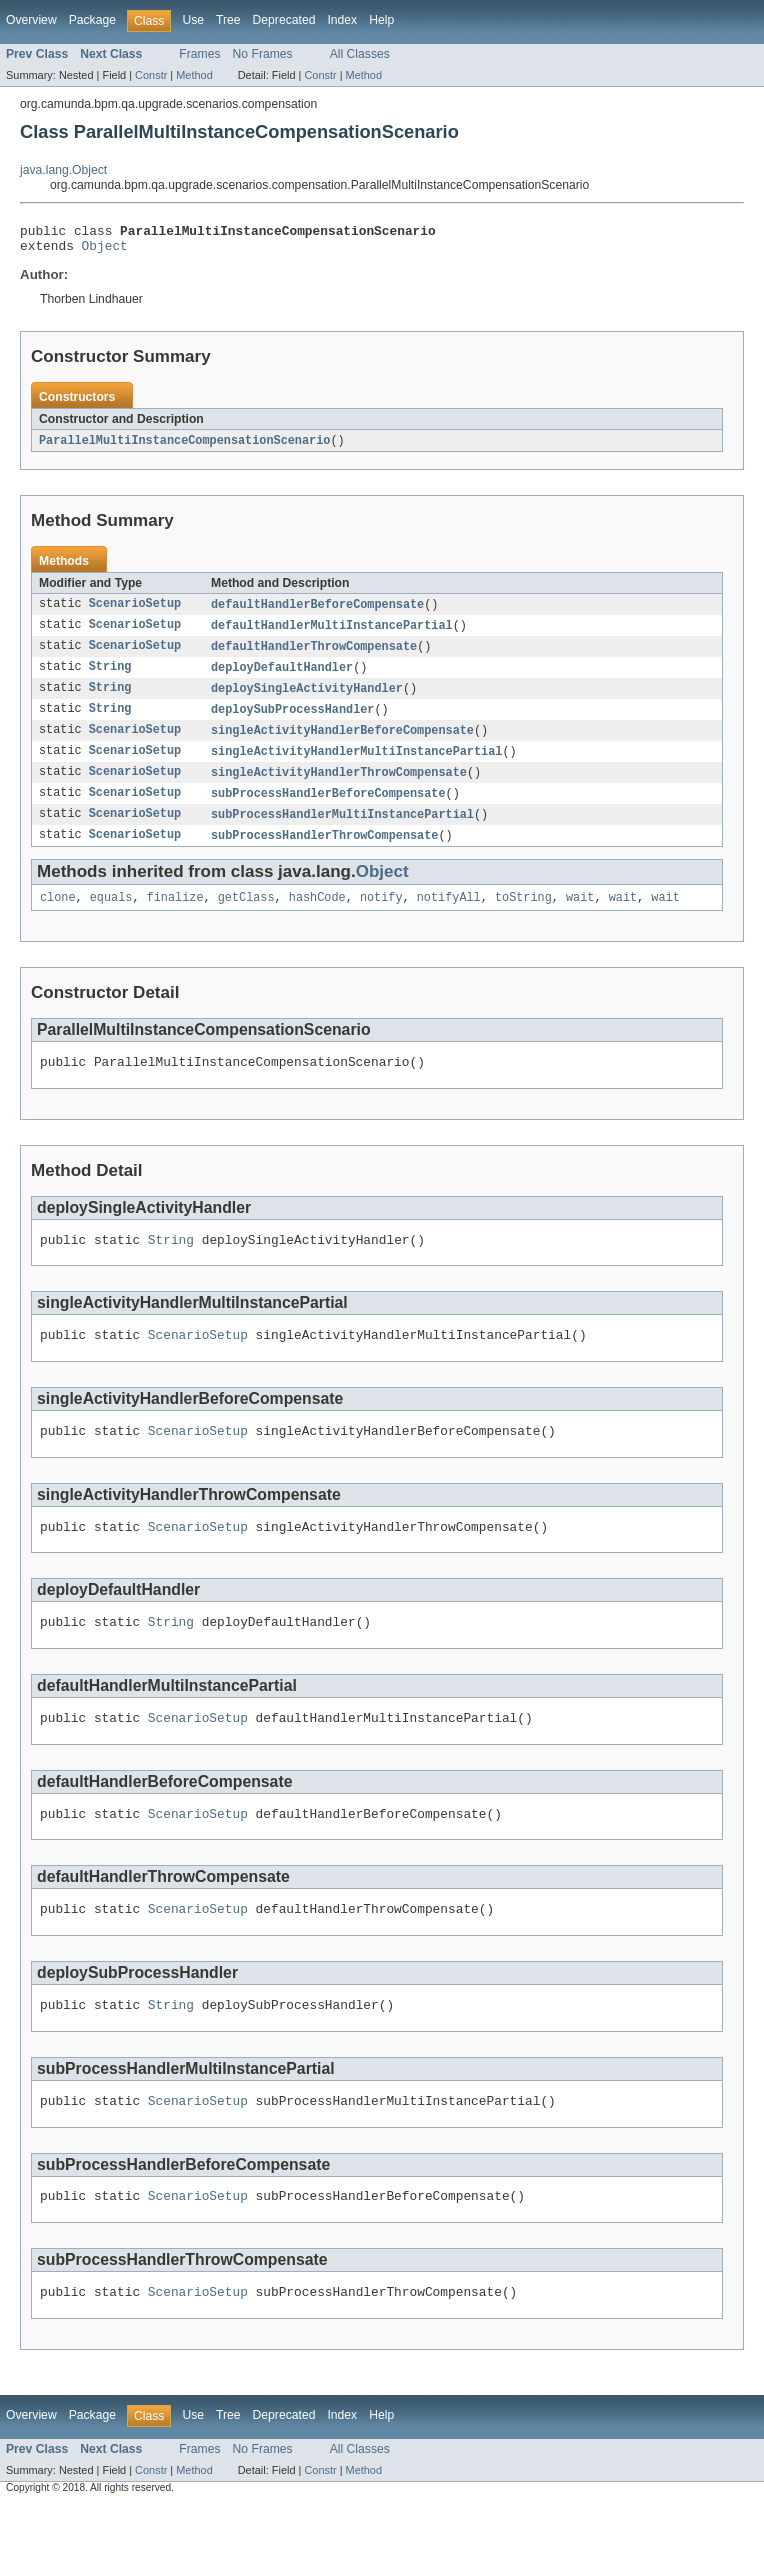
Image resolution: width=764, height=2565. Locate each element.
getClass (246, 918)
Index (342, 20)
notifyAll (449, 918)
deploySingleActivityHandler (307, 700)
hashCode (317, 918)
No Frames (263, 54)
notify (381, 918)
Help (381, 20)
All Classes (360, 54)
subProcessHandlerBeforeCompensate (328, 810)
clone (58, 918)
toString (523, 918)
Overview (31, 20)
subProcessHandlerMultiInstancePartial (342, 832)
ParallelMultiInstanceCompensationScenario (184, 447)
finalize (175, 918)
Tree (228, 20)
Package (92, 20)
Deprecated (284, 20)
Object (105, 251)
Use (193, 20)
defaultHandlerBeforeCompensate (317, 612)
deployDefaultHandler (282, 678)
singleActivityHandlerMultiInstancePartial (356, 766)
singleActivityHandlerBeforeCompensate (342, 744)
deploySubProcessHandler (292, 722)
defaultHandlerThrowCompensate (314, 656)
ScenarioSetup (135, 612)
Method (194, 75)
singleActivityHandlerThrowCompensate (339, 788)
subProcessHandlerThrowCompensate (324, 854)
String (110, 678)
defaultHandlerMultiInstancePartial (332, 634)
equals (111, 918)
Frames (199, 54)
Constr (151, 75)
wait (580, 918)
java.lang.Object (63, 170)
